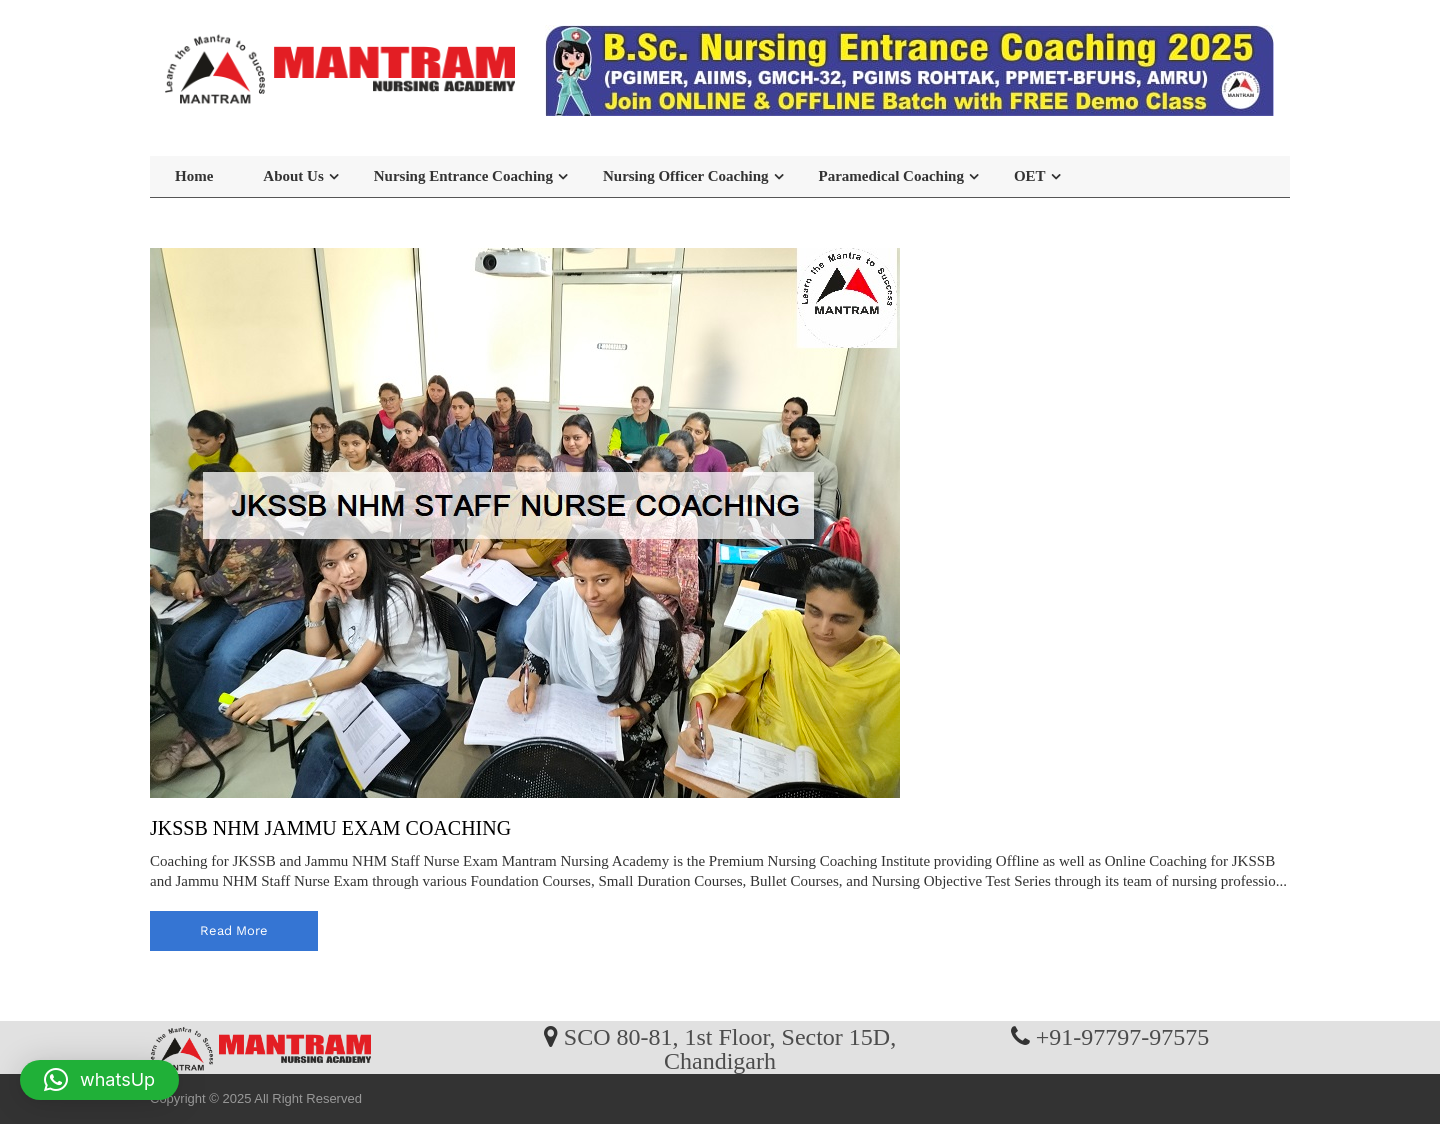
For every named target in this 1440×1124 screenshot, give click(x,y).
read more (234, 930)
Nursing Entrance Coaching (463, 176)
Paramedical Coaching (891, 176)
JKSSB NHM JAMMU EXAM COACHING (330, 828)
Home (194, 176)
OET (1030, 176)
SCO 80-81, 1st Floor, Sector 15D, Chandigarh (730, 1048)
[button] (99, 1080)
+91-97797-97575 (1123, 1036)
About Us (293, 176)
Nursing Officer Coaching (686, 176)
